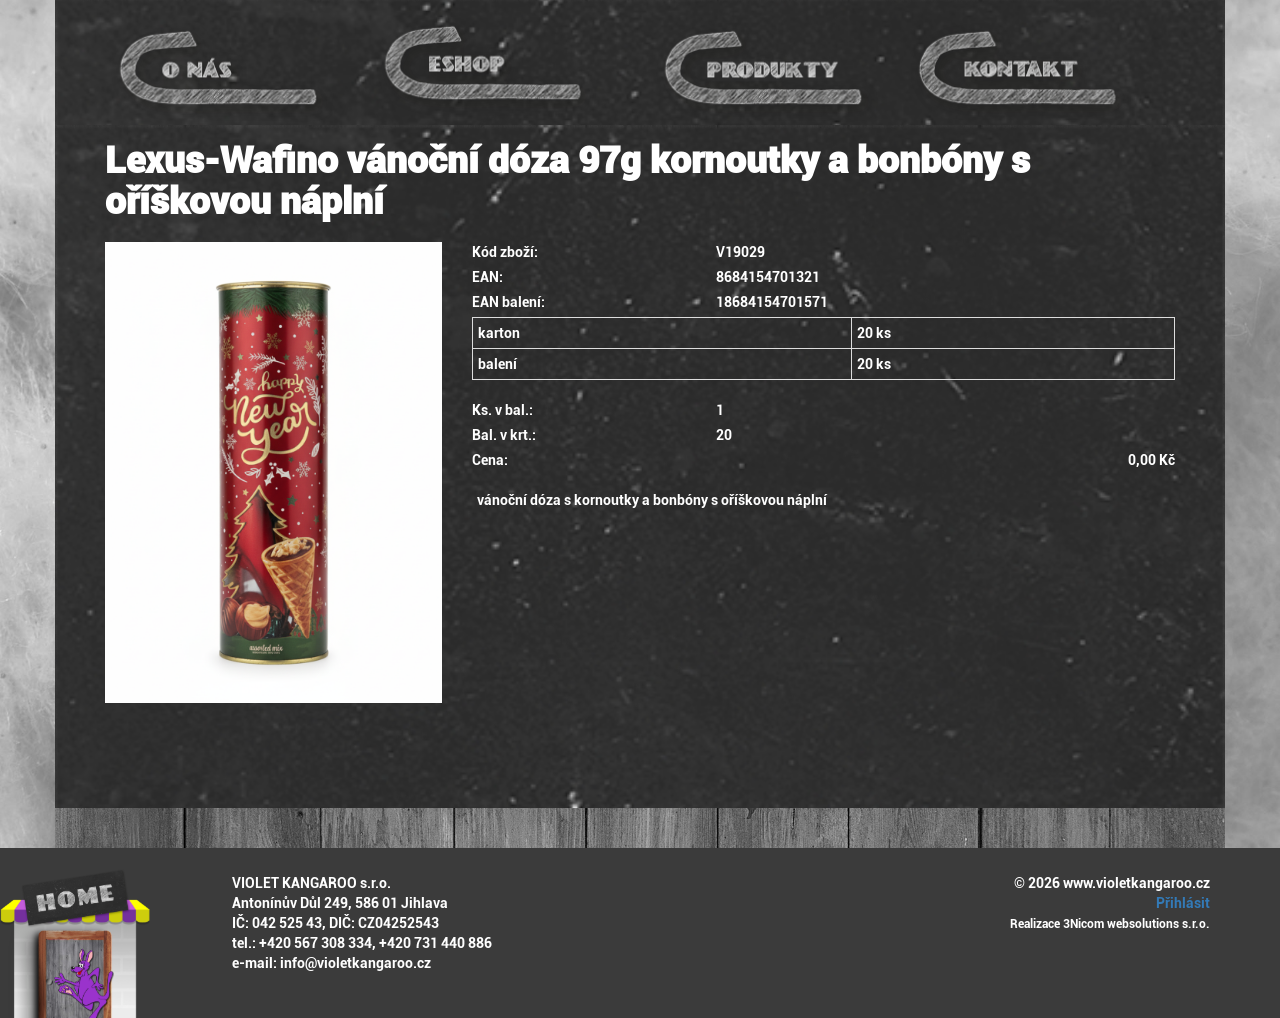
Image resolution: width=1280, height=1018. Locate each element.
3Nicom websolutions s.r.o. (1136, 924)
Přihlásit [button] (1180, 903)
